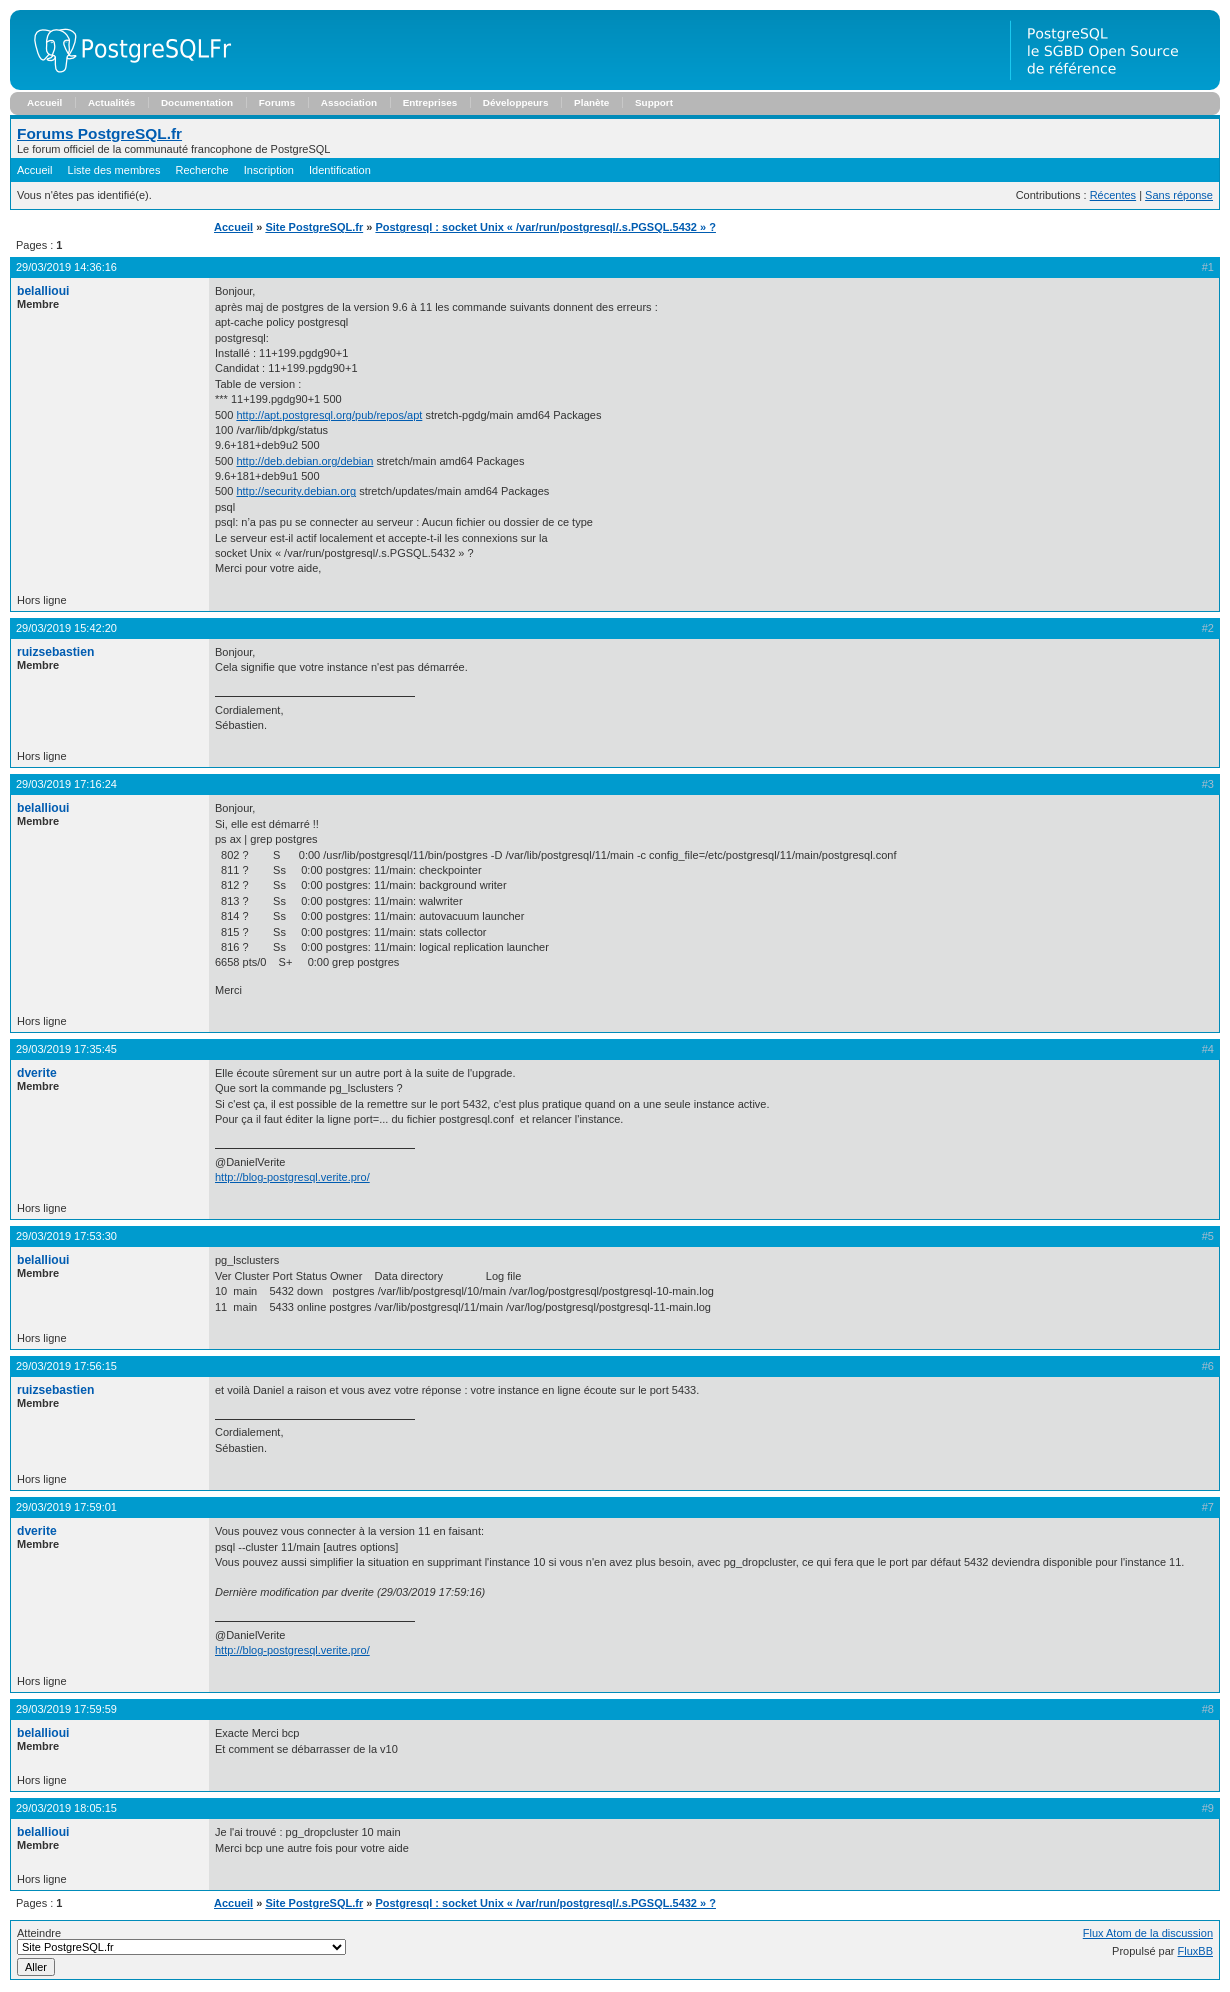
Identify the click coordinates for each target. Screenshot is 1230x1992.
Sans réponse (1179, 195)
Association (349, 102)
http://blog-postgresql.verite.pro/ (292, 1177)
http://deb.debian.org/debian (304, 461)
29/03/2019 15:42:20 (66, 628)
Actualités (111, 102)
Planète (591, 102)
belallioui (43, 291)
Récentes (1113, 195)
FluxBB (1195, 1951)
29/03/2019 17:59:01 (66, 1507)
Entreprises (430, 102)
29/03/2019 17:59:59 (66, 1709)
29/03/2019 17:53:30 (66, 1236)
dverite (37, 1073)
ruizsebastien (55, 652)
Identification (340, 170)
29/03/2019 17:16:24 (66, 784)
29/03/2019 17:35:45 (66, 1049)
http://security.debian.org (296, 491)
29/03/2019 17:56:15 (66, 1366)
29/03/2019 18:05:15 (66, 1808)
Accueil (44, 102)
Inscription (269, 170)
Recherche (202, 170)
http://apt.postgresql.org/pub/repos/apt (329, 415)
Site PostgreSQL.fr (314, 227)
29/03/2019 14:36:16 (66, 267)
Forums (277, 102)
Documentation (197, 102)
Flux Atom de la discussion (1148, 1933)
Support (654, 102)
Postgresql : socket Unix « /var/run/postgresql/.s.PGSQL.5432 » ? (545, 227)
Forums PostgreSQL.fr (99, 133)
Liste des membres (114, 170)
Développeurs (516, 102)
